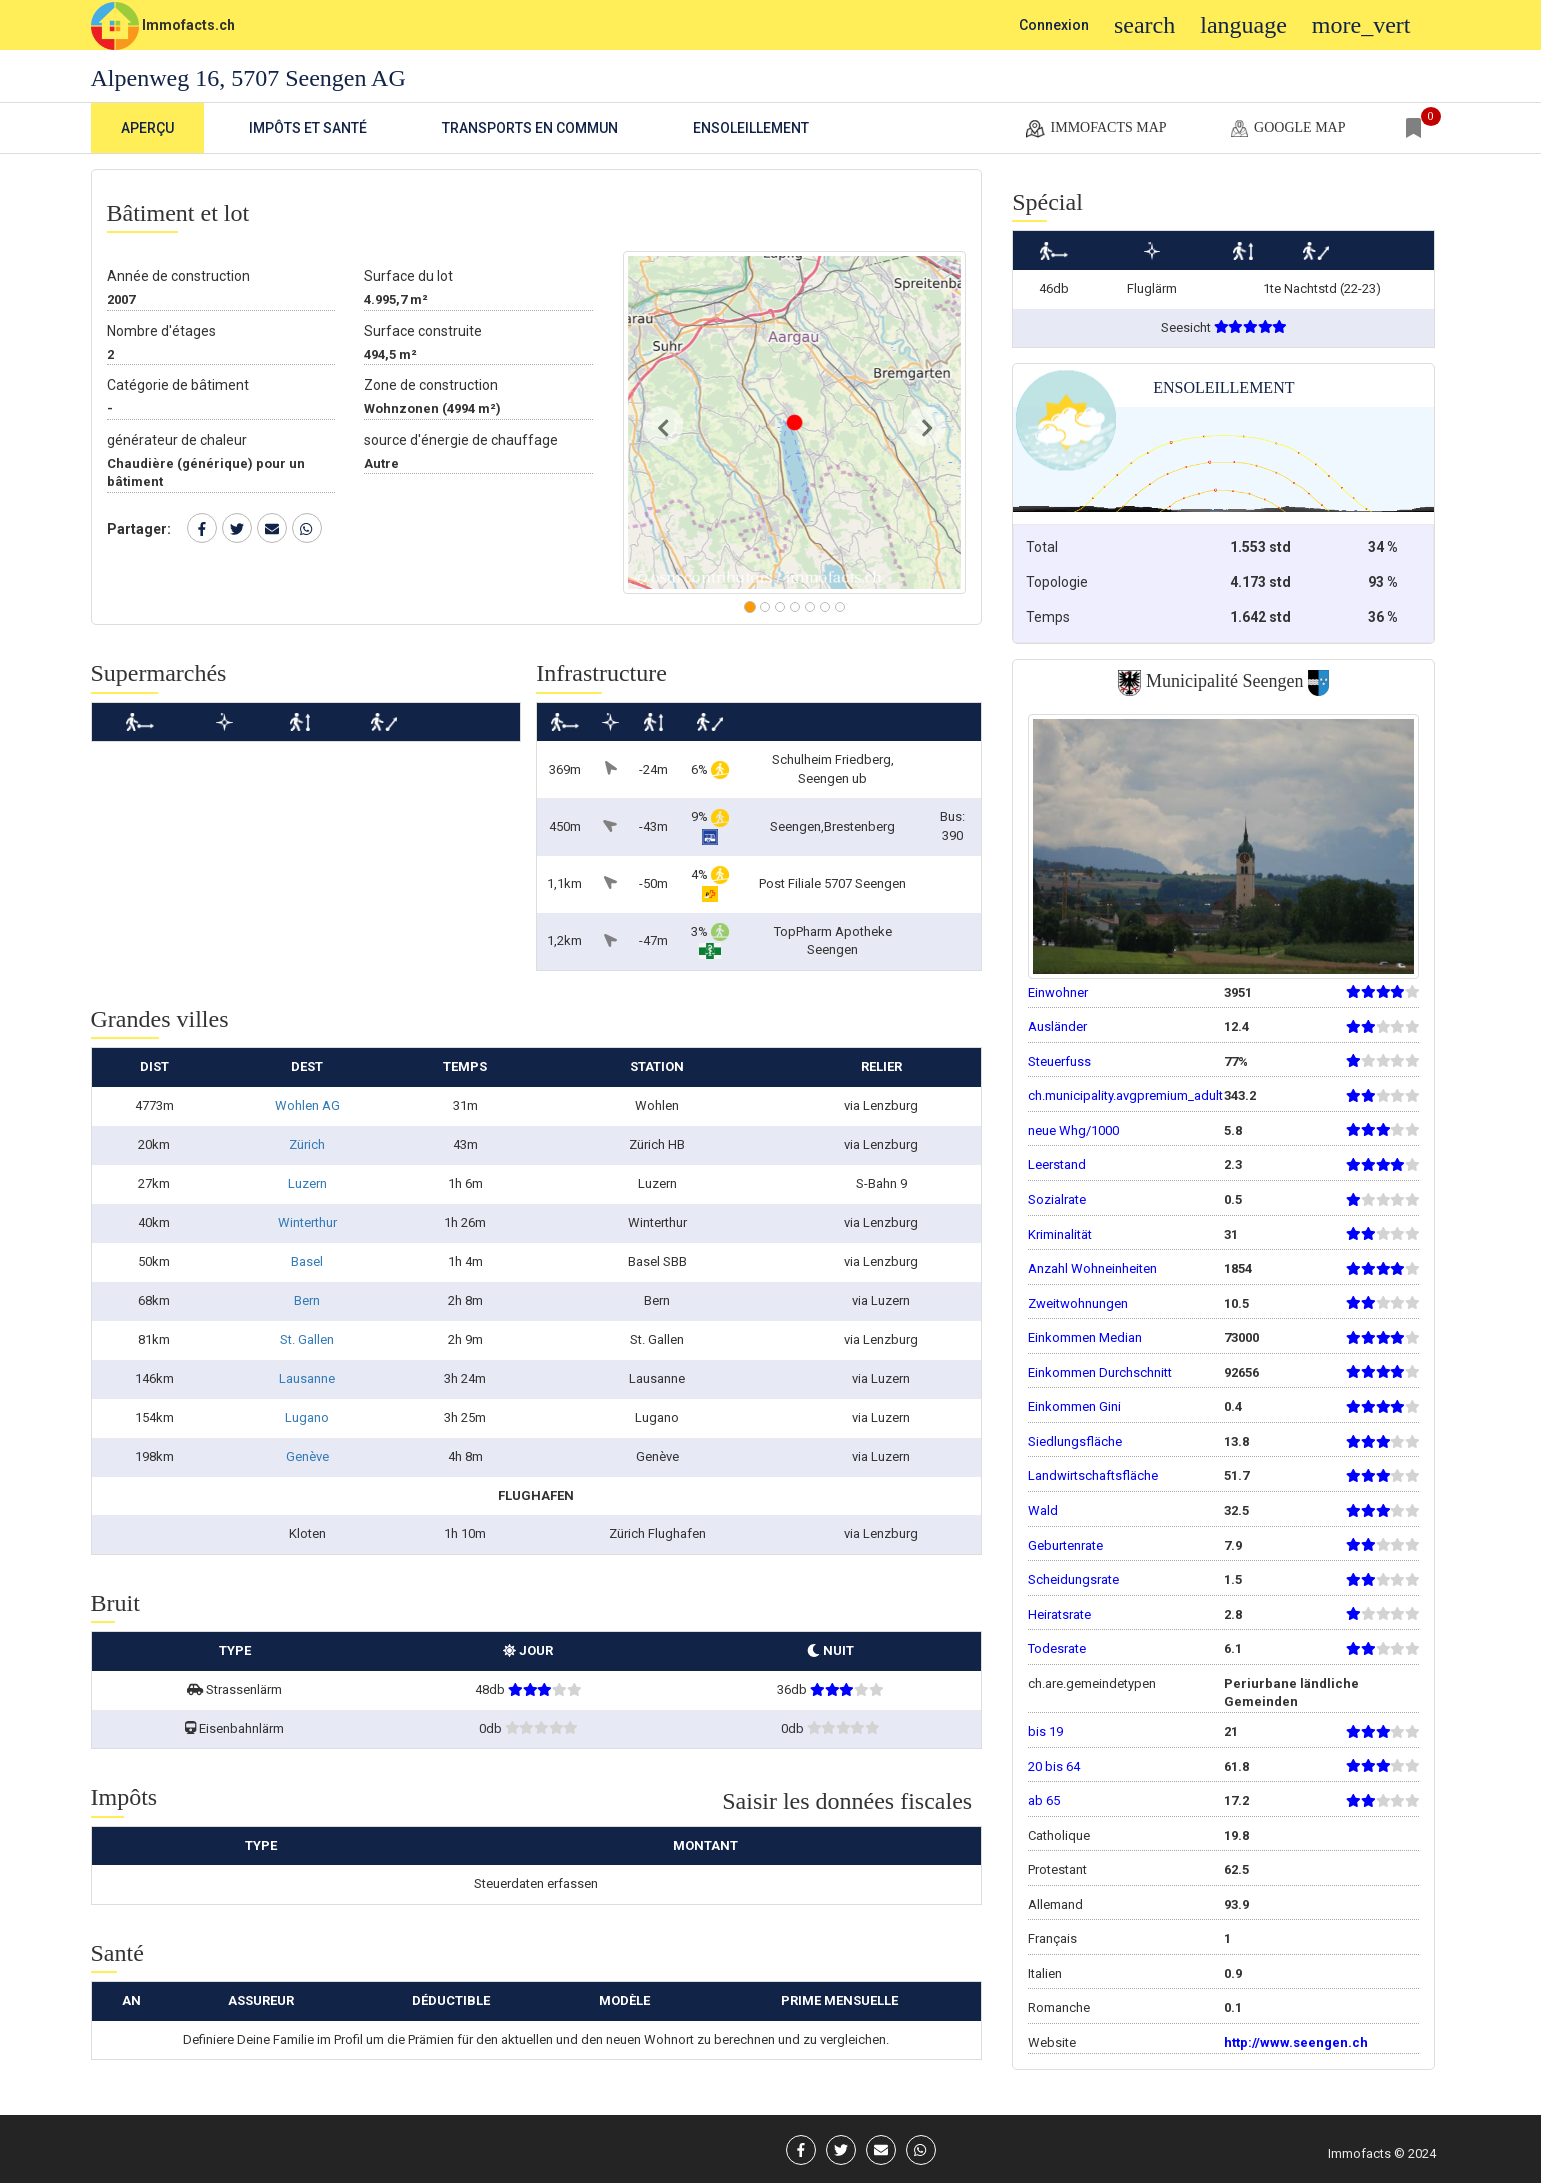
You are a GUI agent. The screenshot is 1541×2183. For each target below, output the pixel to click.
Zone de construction (431, 385)
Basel (307, 1261)
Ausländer (1057, 1026)
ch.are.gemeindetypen (1092, 1683)
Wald (1043, 1510)
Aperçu (147, 128)
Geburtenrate (1065, 1545)
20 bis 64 (1054, 1766)
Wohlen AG (307, 1105)
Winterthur (307, 1222)
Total (1042, 547)
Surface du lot (408, 276)
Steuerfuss (1059, 1061)
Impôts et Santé (308, 128)
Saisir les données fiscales (847, 1801)
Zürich (307, 1144)
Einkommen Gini (1074, 1406)
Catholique (1059, 1835)
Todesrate (1057, 1648)
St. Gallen (307, 1339)
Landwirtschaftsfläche (1093, 1475)
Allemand (1055, 1904)
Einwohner (1058, 992)
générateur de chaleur (177, 440)
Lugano (307, 1417)
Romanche (1059, 2007)
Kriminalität (1060, 1234)
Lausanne (307, 1378)
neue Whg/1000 (1073, 1130)
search (1144, 25)
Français (1052, 1938)
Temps (1048, 617)
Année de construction (178, 276)
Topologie (1057, 582)
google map (1286, 129)
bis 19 (1045, 1731)
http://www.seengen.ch (1296, 2042)
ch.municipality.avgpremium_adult (1125, 1095)
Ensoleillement (751, 128)
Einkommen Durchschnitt (1100, 1372)
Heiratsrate (1059, 1614)
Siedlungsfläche (1075, 1441)
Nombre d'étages (161, 331)
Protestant (1057, 1869)
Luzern (307, 1183)
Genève (307, 1456)
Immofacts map (1095, 129)
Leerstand (1057, 1164)
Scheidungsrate (1073, 1579)
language (1243, 25)
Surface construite (423, 331)
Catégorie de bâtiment (178, 385)
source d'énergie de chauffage (461, 440)
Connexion (1054, 25)
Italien (1045, 1973)
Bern (307, 1300)
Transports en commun (530, 128)
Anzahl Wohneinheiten (1092, 1268)
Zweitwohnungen (1078, 1303)
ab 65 (1044, 1800)
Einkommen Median (1085, 1337)
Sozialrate (1057, 1199)
